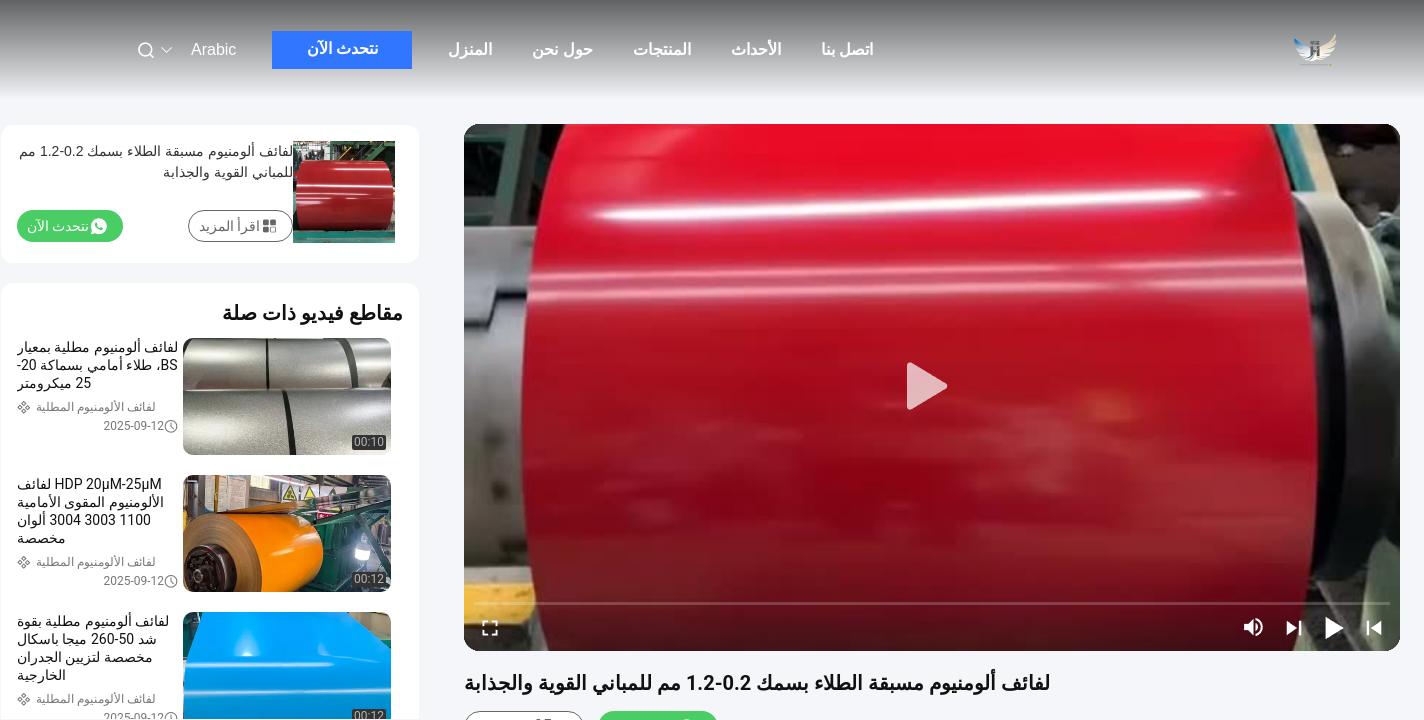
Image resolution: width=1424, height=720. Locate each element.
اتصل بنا (847, 49)
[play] (932, 387)
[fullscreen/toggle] (490, 627)
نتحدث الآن (342, 48)
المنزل (470, 49)
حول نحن (562, 49)
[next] (1294, 627)
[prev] (1374, 627)
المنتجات (662, 49)
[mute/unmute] (1254, 627)
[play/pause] (1334, 627)
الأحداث (756, 49)
